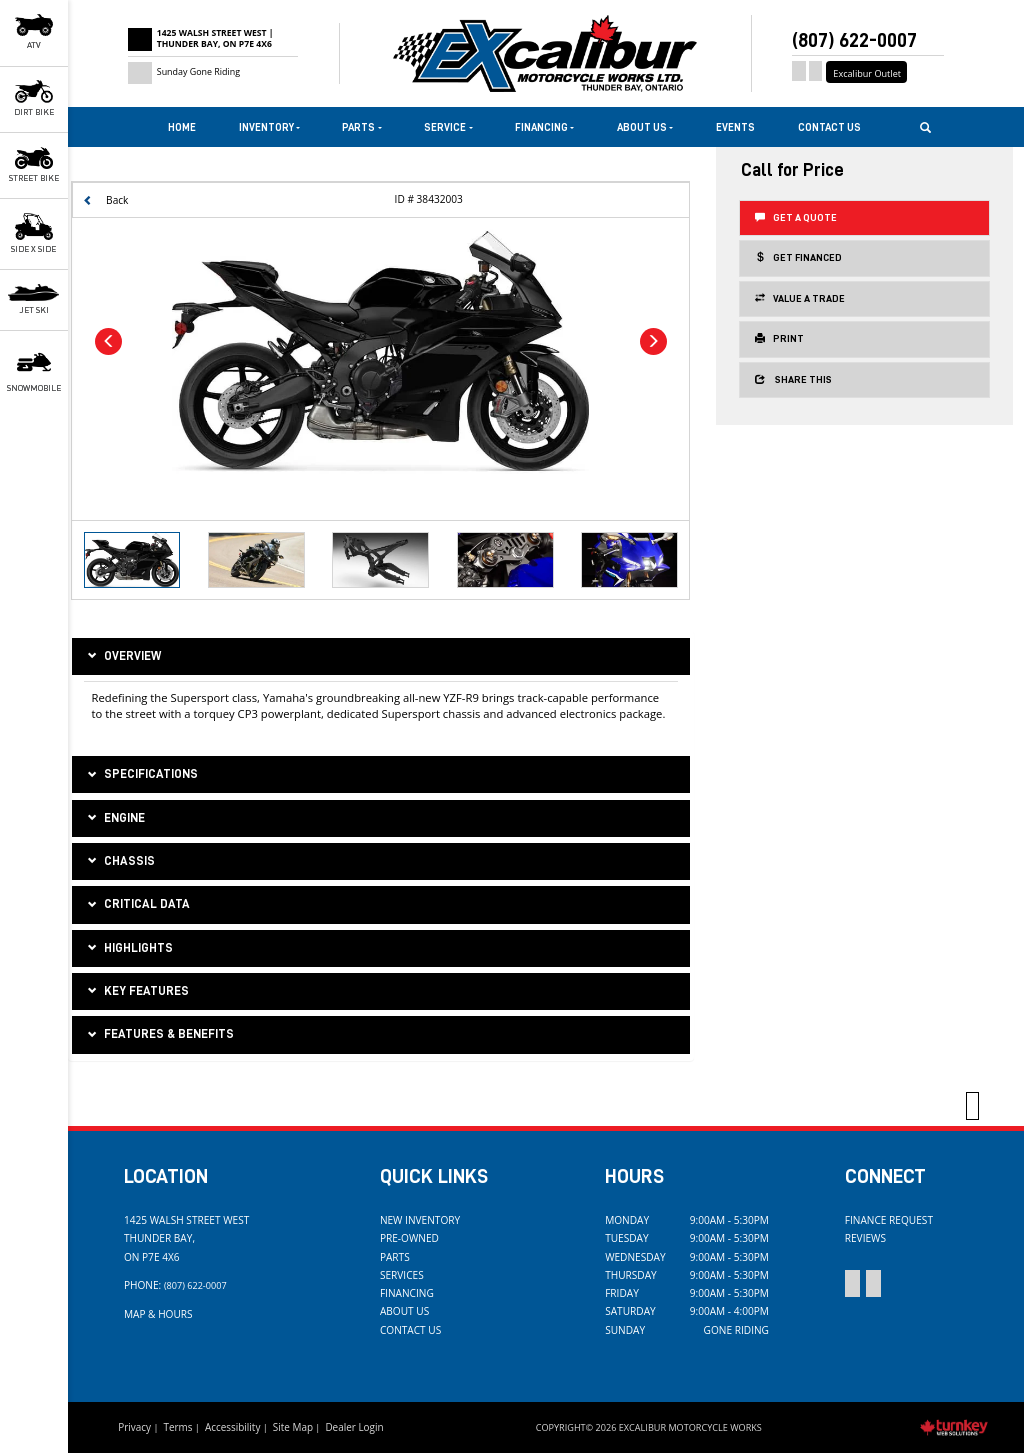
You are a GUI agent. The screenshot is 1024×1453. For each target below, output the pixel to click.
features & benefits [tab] (159, 1035)
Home (182, 127)
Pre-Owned (409, 1238)
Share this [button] (793, 379)
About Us (404, 1311)
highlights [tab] (128, 949)
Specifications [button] (141, 775)
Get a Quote (796, 217)
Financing (407, 1293)
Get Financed (798, 257)
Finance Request (889, 1220)
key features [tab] (136, 992)
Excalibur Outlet (867, 73)
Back (105, 200)
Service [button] (448, 127)
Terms (177, 1427)
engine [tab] (114, 819)
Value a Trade (800, 298)
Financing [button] (544, 127)
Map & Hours (158, 1314)
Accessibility (233, 1427)
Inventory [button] (269, 127)
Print (779, 338)
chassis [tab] (119, 862)
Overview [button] (122, 657)
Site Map (293, 1427)
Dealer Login (354, 1427)
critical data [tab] (137, 905)
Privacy (134, 1427)
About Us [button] (645, 127)
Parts (395, 1257)
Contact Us (829, 127)
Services (402, 1275)
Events (735, 127)
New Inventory (420, 1220)
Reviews (865, 1238)
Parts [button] (361, 127)
